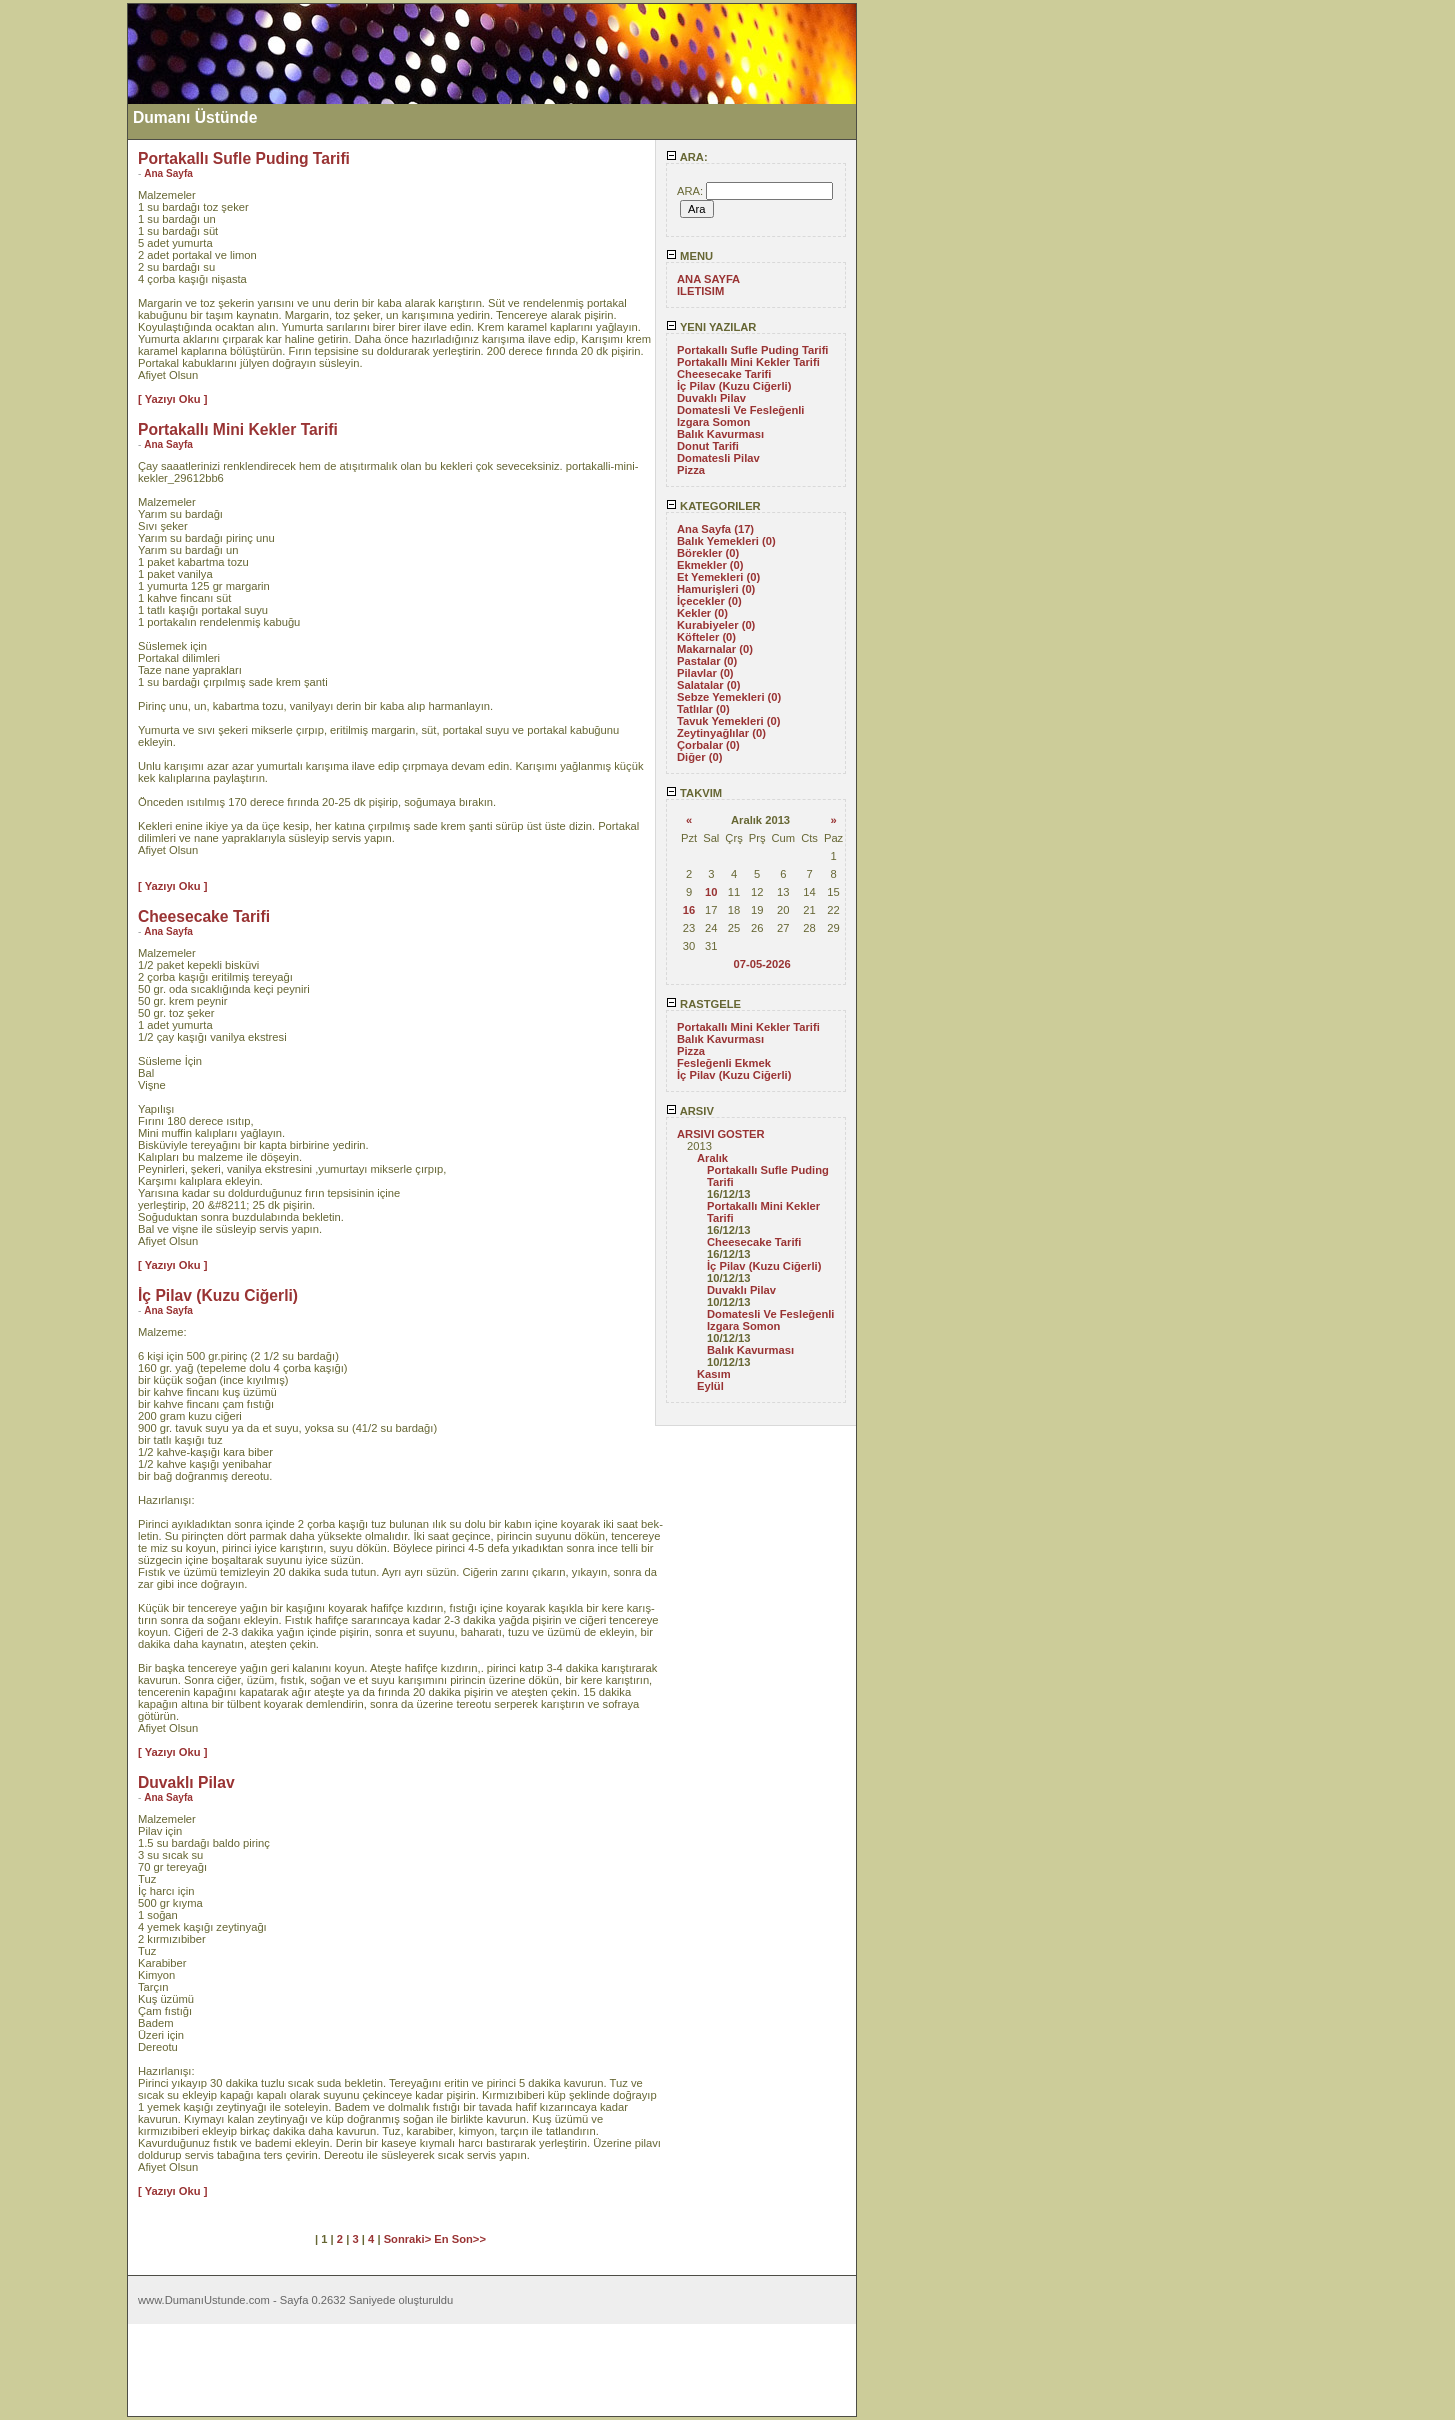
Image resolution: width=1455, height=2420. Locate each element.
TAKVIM (694, 793)
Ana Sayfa (168, 173)
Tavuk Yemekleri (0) (728, 721)
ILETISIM (700, 291)
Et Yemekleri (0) (718, 577)
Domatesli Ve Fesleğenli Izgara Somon (740, 416)
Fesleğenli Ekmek (724, 1063)
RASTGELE (703, 1004)
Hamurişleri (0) (716, 589)
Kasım (714, 1374)
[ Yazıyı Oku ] (172, 399)
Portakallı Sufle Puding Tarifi (752, 350)
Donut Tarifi (708, 446)
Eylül (710, 1386)
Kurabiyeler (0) (716, 625)
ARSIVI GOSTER (721, 1134)
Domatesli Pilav (718, 458)
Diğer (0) (699, 757)
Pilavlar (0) (705, 673)
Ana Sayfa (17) (715, 529)
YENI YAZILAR (711, 327)
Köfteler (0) (706, 637)
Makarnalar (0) (715, 649)
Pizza (691, 470)
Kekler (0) (702, 613)
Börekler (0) (708, 553)
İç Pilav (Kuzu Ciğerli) (734, 386)
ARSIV (690, 1111)
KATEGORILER (713, 506)
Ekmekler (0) (710, 565)
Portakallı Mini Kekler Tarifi (748, 362)
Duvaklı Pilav (711, 398)
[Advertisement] (63, 303)
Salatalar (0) (708, 685)
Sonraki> (409, 2239)
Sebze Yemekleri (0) (729, 697)
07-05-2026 (761, 964)
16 (689, 910)
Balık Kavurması (720, 434)
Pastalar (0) (707, 661)
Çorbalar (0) (708, 745)
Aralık (712, 1158)
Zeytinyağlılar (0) (721, 733)
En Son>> (460, 2239)
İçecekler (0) (709, 601)
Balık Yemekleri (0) (726, 541)
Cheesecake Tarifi (724, 374)
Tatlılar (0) (703, 709)
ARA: (687, 157)
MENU (689, 256)
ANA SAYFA (708, 279)
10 (711, 892)
